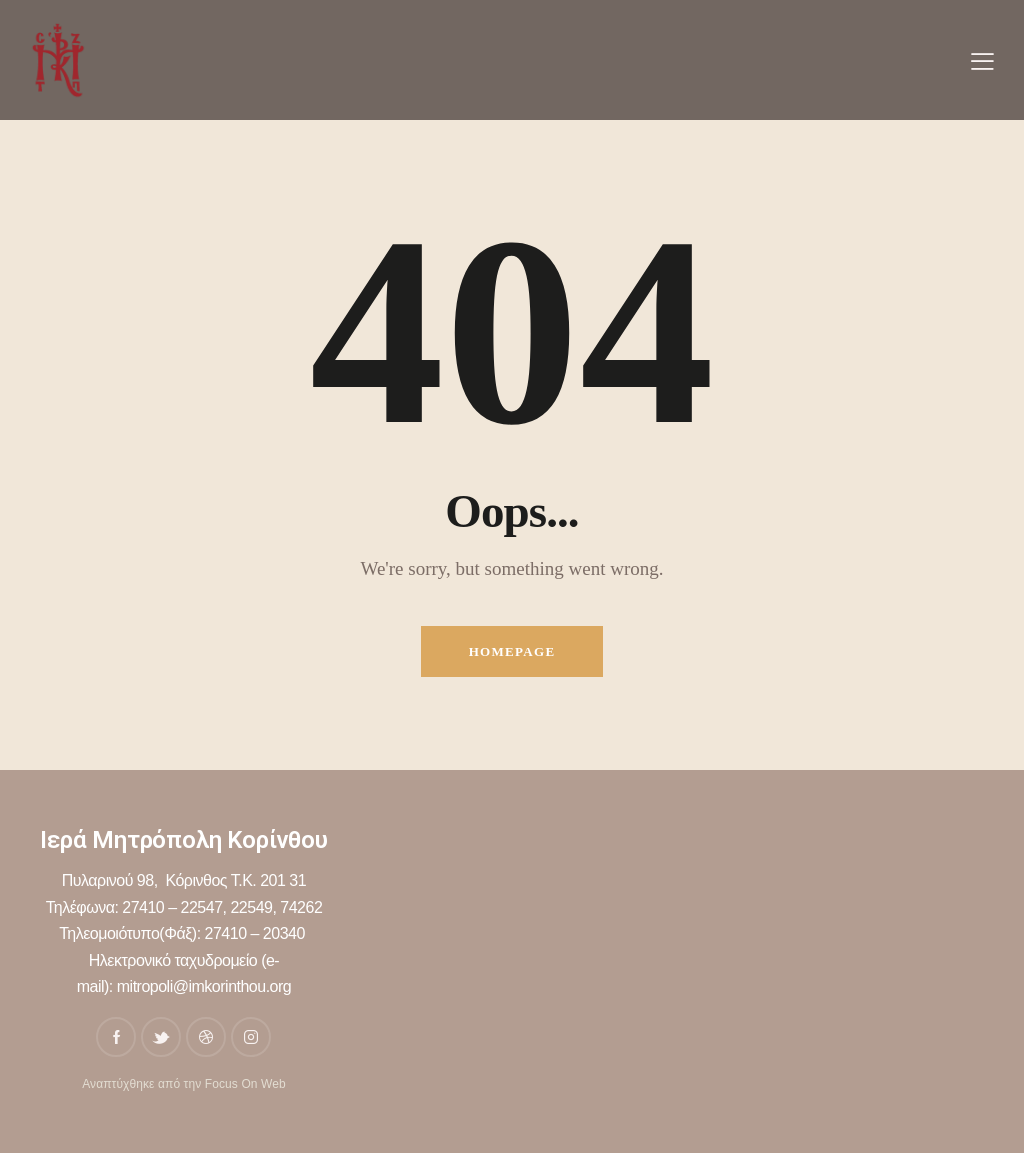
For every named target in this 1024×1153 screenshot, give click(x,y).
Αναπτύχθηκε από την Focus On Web (184, 1084)
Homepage (512, 651)
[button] (982, 61)
